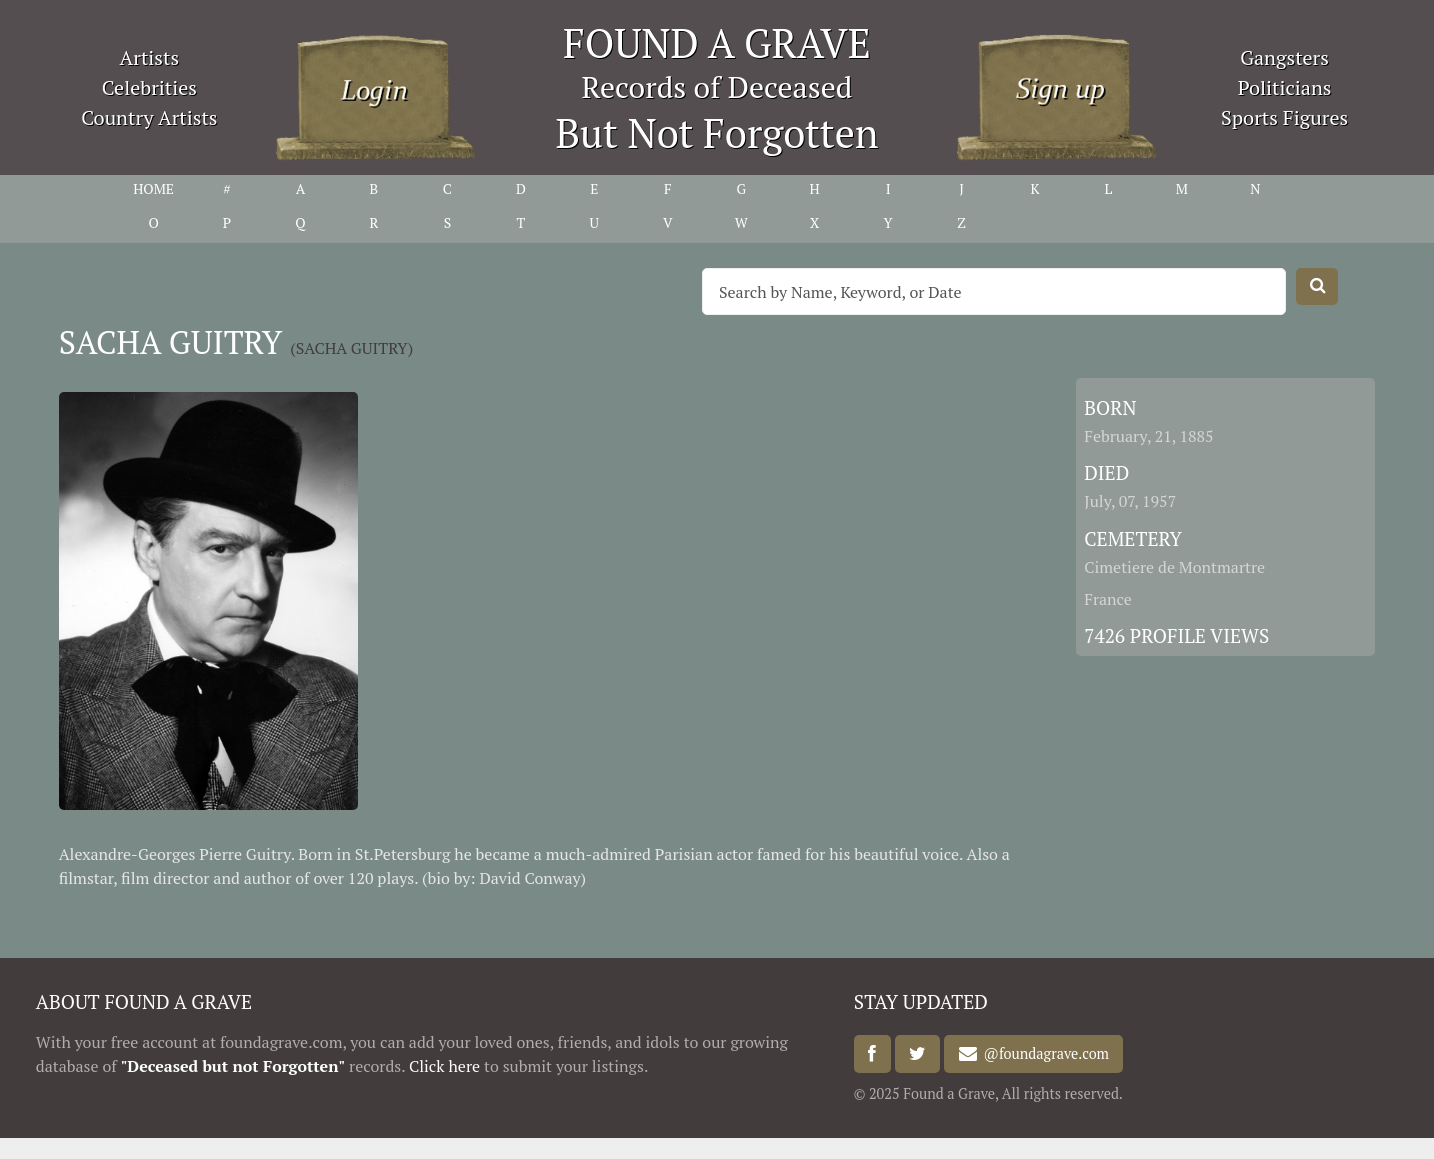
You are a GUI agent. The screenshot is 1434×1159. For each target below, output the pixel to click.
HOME (153, 188)
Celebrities (149, 87)
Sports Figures (1284, 117)
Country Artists (149, 117)
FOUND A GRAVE (717, 42)
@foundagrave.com (1043, 1054)
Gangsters (1284, 57)
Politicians (1285, 87)
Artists (150, 57)
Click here (444, 1066)
